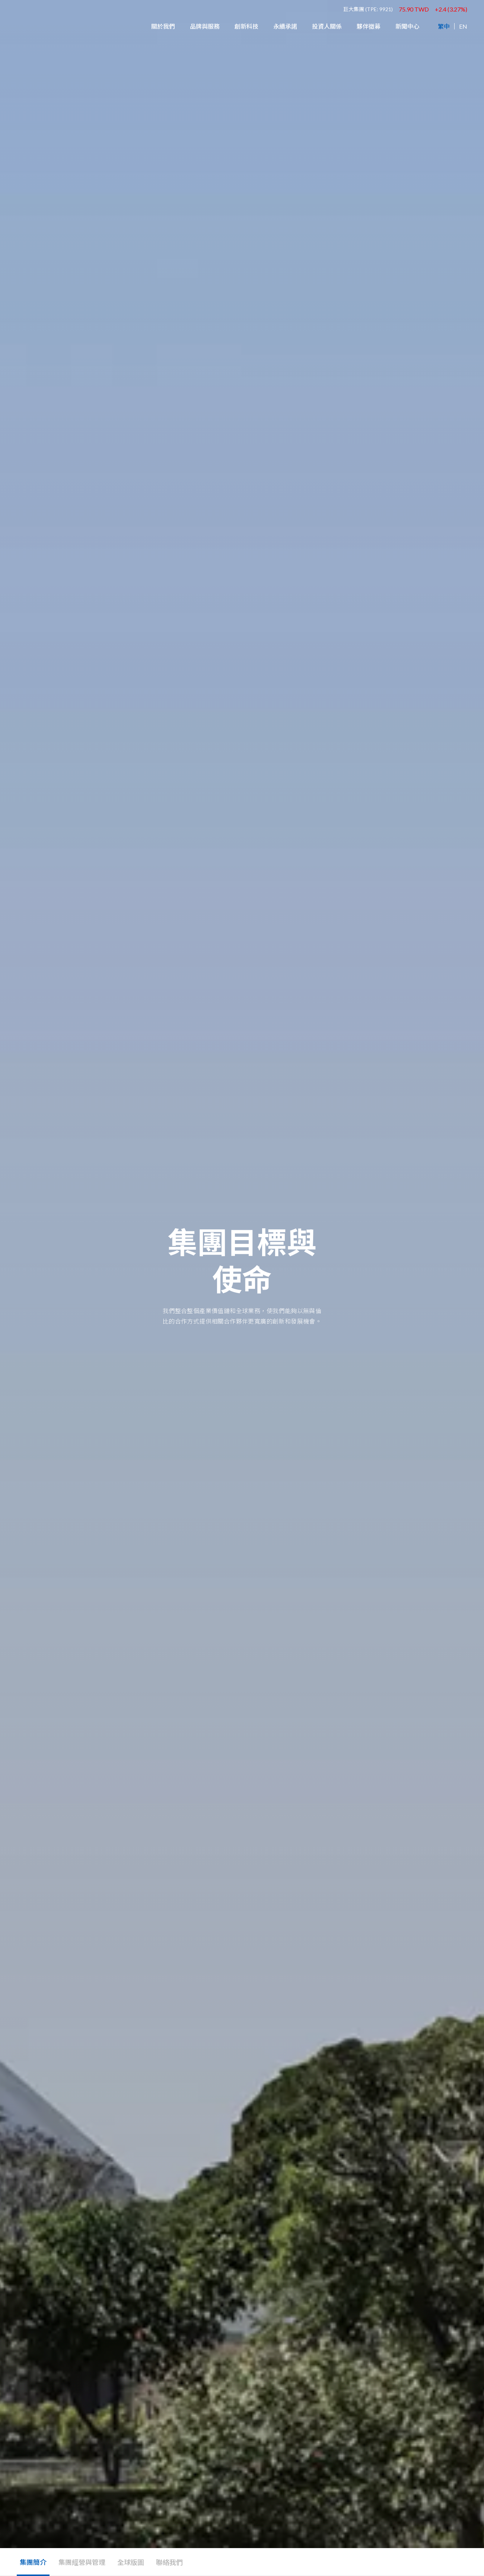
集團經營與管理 (81, 2562)
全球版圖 (130, 2562)
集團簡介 (33, 2562)
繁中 (444, 26)
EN (463, 26)
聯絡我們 (169, 2562)
